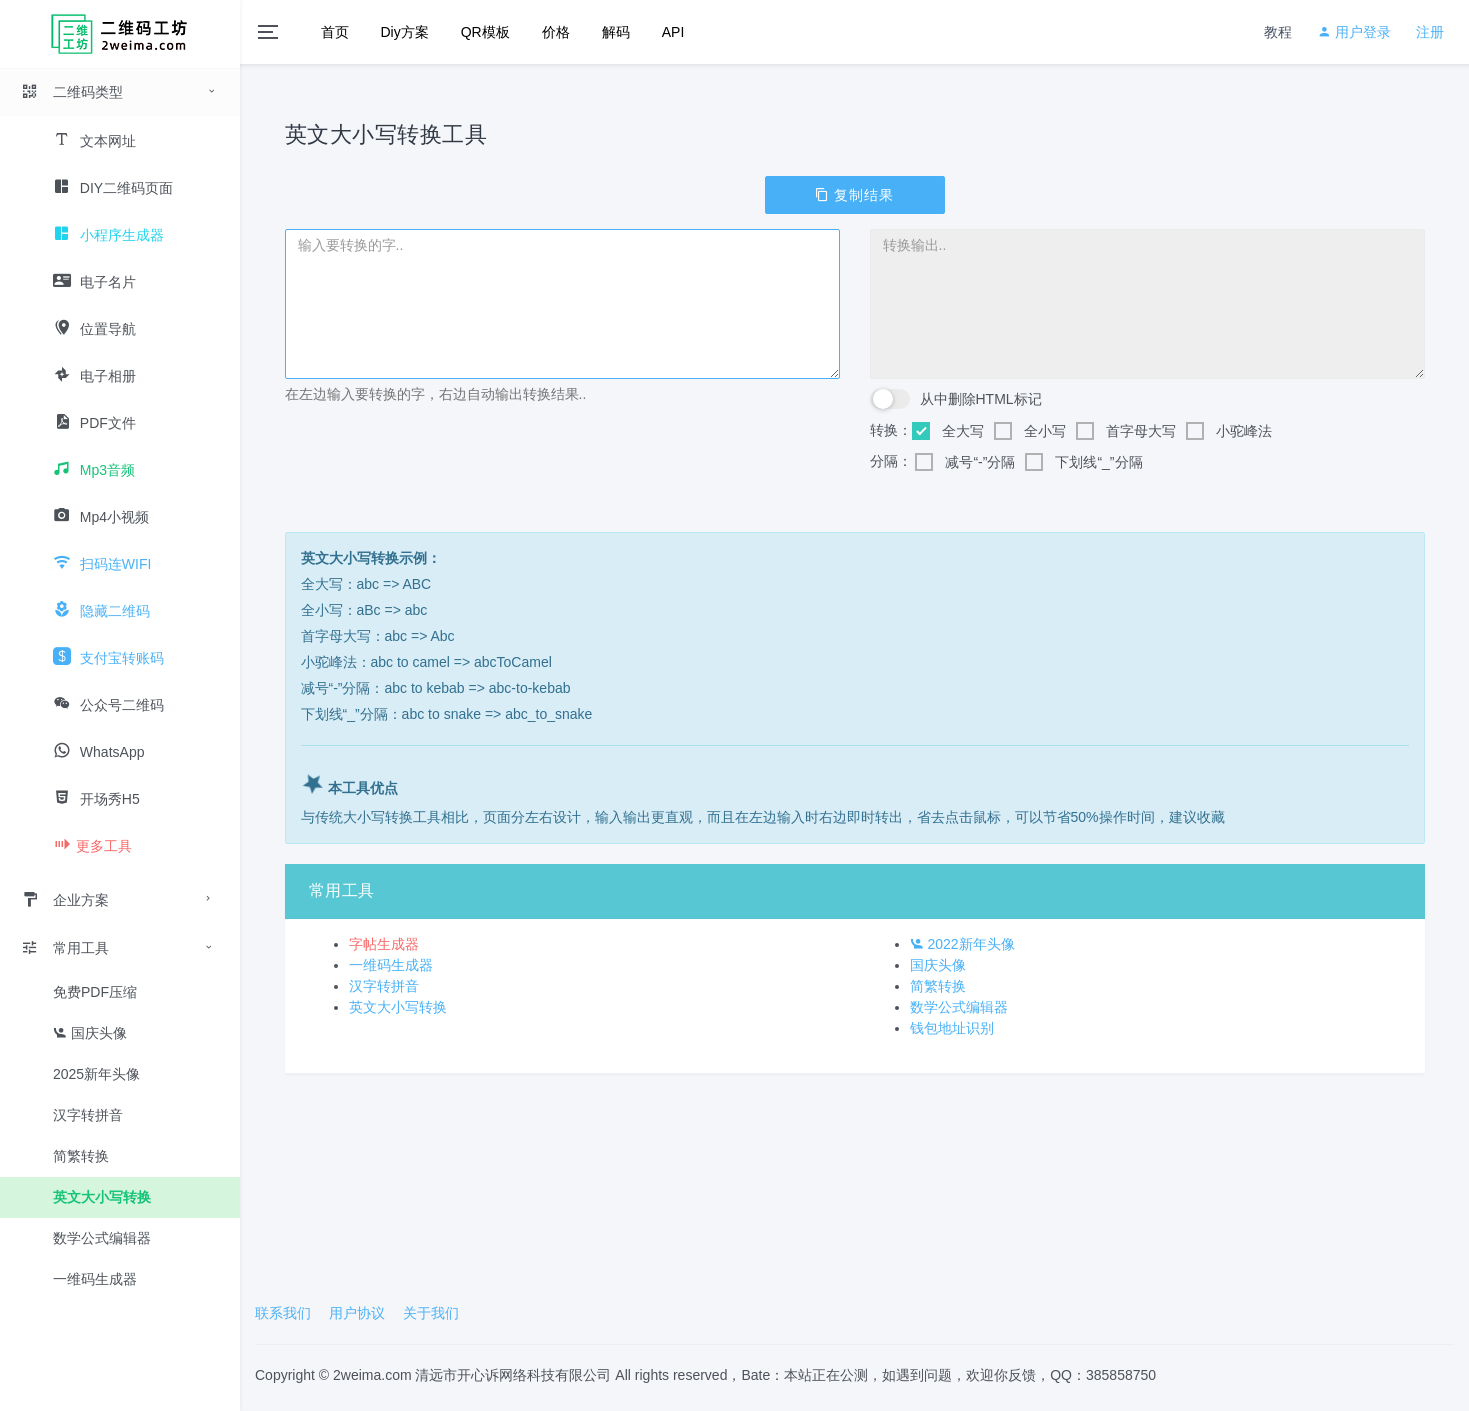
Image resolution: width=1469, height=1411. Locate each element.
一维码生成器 (95, 1279)
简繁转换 (81, 1156)
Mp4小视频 (101, 517)
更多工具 (92, 846)
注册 (1430, 32)
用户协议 (357, 1313)
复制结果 (855, 195)
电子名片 (94, 282)
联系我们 (283, 1313)
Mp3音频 (94, 470)
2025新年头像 (96, 1074)
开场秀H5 (96, 799)
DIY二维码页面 (113, 188)
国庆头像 (90, 1033)
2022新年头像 (962, 944)
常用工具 (65, 948)
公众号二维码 (108, 705)
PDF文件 (94, 423)
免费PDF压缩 (95, 992)
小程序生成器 (108, 235)
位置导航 (94, 329)
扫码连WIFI (102, 564)
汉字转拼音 (88, 1115)
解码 (616, 32)
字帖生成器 (384, 944)
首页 (335, 32)
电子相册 (94, 376)
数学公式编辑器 (102, 1238)
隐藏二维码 (101, 611)
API (673, 32)
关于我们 (431, 1313)
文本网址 (94, 141)
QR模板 (485, 32)
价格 (556, 32)
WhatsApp (98, 752)
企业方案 (65, 900)
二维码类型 (72, 92)
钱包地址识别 (952, 1028)
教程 (1278, 32)
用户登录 (1354, 32)
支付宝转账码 (108, 658)
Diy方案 (405, 32)
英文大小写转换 (102, 1197)
